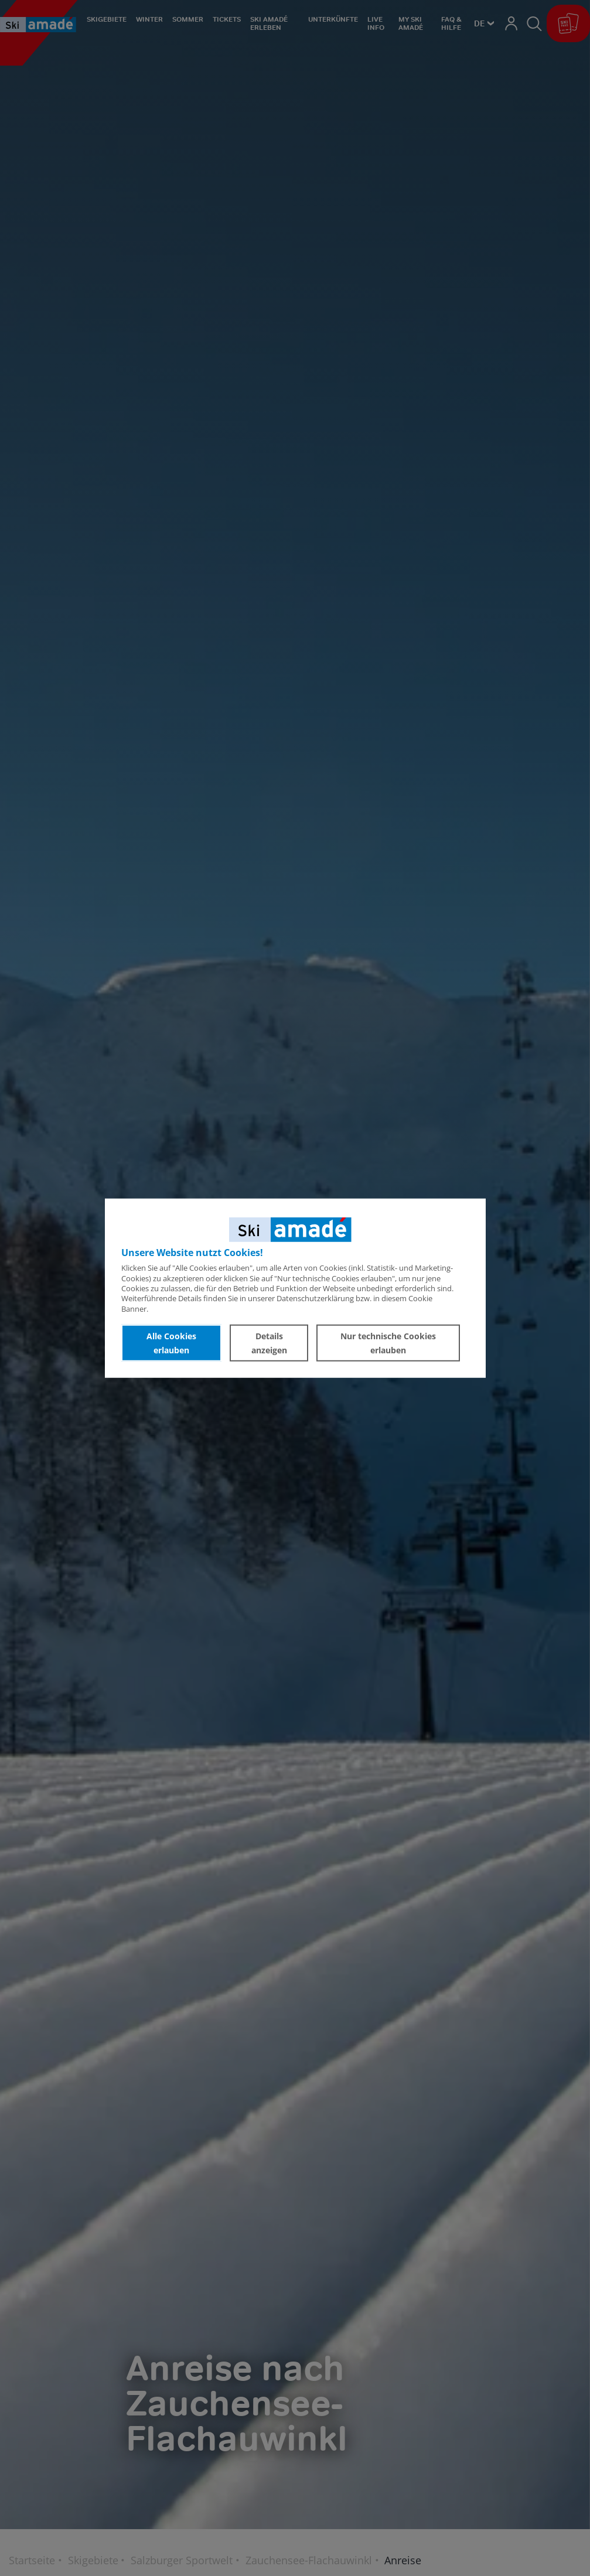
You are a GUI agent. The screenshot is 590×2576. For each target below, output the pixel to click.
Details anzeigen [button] (269, 1342)
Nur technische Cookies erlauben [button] (388, 1342)
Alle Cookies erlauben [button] (171, 1342)
